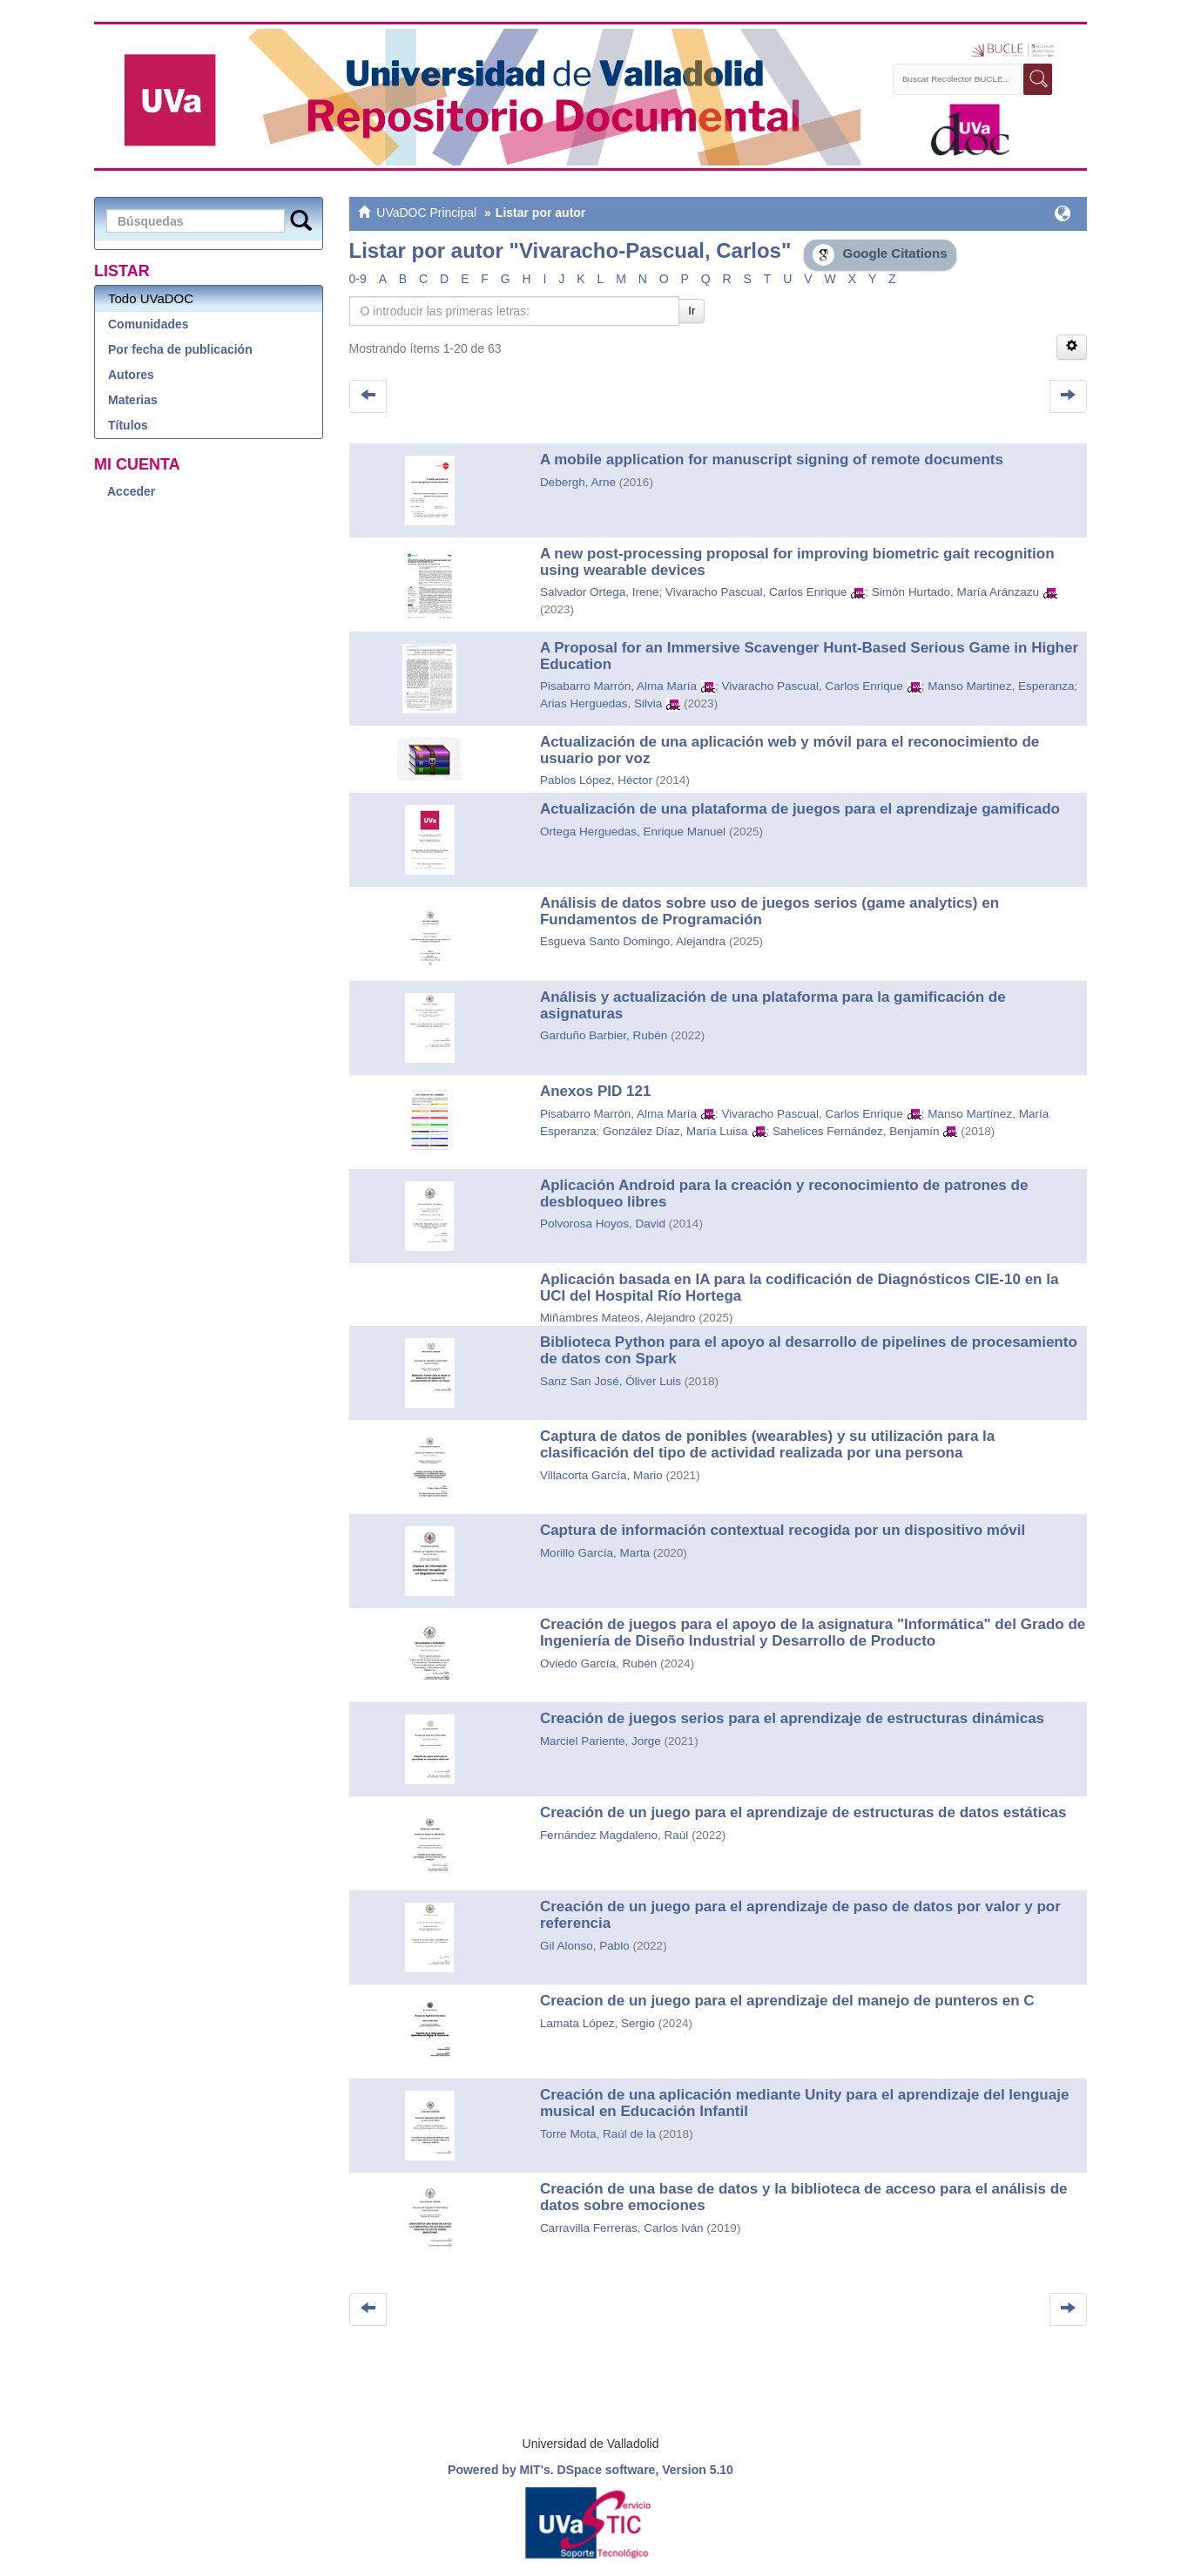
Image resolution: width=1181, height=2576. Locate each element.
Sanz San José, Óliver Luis (610, 1381)
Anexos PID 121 (595, 1091)
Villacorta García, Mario (601, 1475)
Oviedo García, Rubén (598, 1663)
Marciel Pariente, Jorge (600, 1741)
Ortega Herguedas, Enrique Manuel (632, 831)
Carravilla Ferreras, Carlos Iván (622, 2228)
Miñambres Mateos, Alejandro (618, 1317)
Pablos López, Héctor (596, 780)
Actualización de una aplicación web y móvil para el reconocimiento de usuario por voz (789, 750)
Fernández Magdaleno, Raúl (614, 1835)
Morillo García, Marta (595, 1552)
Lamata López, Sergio (597, 2023)
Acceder (131, 491)
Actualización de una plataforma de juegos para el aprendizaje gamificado (800, 809)
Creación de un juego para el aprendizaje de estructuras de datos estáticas (803, 1812)
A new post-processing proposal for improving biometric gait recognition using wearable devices (797, 561)
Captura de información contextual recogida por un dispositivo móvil (782, 1530)
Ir (691, 310)
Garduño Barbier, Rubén (603, 1035)
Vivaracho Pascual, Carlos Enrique (756, 591)
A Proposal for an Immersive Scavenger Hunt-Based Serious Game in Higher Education (809, 656)
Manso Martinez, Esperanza (1001, 686)
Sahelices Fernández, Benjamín (856, 1131)
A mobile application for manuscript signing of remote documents (771, 459)
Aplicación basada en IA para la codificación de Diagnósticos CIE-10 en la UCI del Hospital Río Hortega (799, 1287)
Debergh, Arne (578, 482)
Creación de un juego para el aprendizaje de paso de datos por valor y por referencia (800, 1914)
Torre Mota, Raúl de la (598, 2133)
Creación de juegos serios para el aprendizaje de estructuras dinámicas (792, 1718)
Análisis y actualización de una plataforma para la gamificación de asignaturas (773, 1005)
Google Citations (880, 255)
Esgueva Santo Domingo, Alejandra (632, 941)
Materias (133, 400)
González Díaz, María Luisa (675, 1131)
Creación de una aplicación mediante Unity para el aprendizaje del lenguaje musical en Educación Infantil (804, 2103)
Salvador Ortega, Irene (599, 591)
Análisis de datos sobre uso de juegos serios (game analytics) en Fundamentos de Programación (769, 911)
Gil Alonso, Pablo (585, 1945)
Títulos (128, 425)
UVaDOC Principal (426, 213)
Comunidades (148, 324)
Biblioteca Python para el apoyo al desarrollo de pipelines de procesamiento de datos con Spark (808, 1350)
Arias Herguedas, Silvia (601, 703)
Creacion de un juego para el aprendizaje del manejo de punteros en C (787, 2000)
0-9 (358, 279)
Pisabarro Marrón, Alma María (618, 686)
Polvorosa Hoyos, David (602, 1223)
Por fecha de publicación (180, 349)
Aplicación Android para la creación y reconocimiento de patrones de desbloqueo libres (784, 1193)
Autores (131, 375)
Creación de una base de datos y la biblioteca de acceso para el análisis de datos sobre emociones (804, 2197)
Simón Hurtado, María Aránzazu (955, 591)
